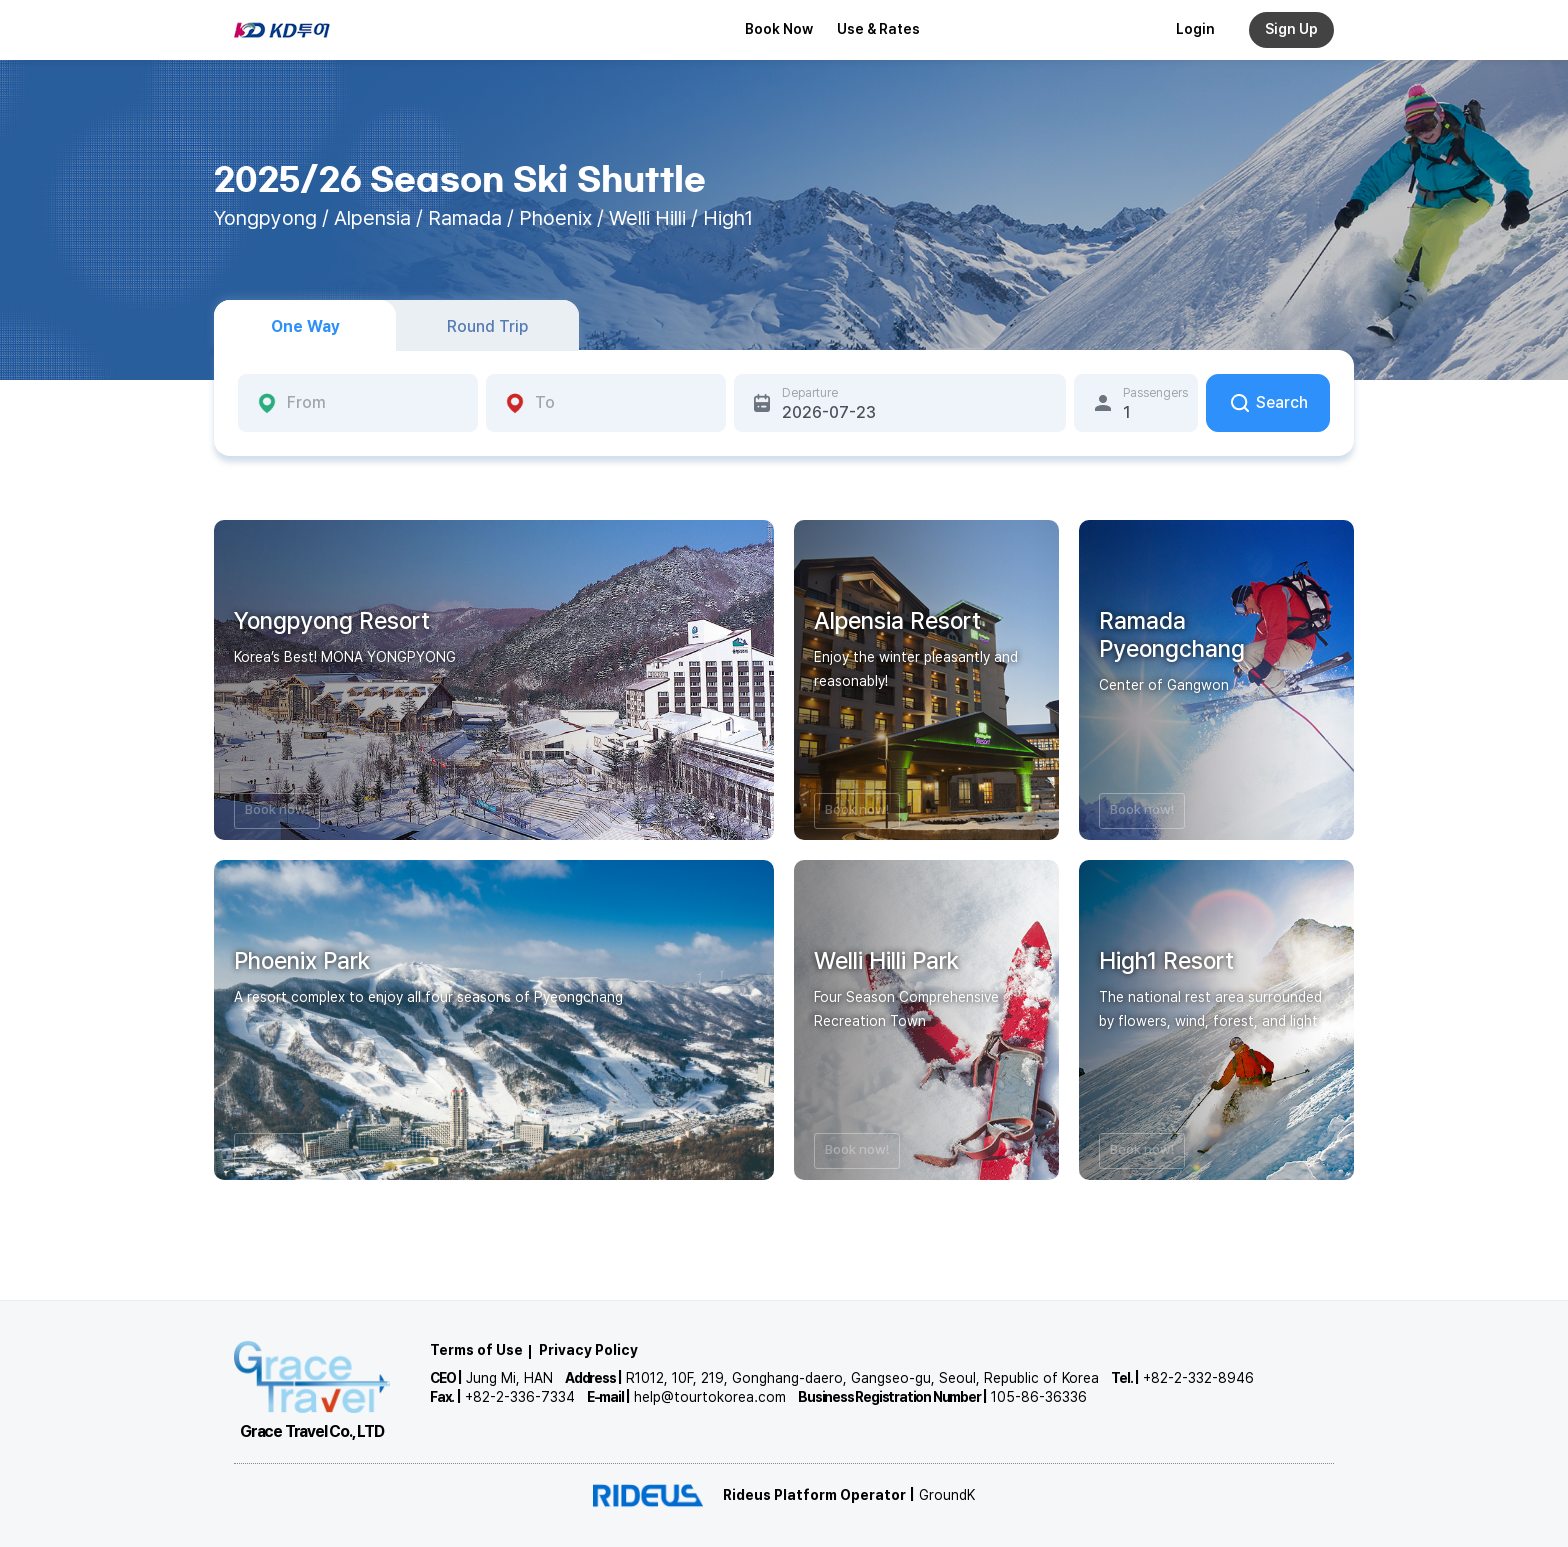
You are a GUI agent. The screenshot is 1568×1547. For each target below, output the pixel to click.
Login (1195, 29)
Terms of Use (476, 1350)
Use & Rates (878, 29)
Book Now (779, 29)
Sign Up (1291, 29)
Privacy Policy (588, 1350)
